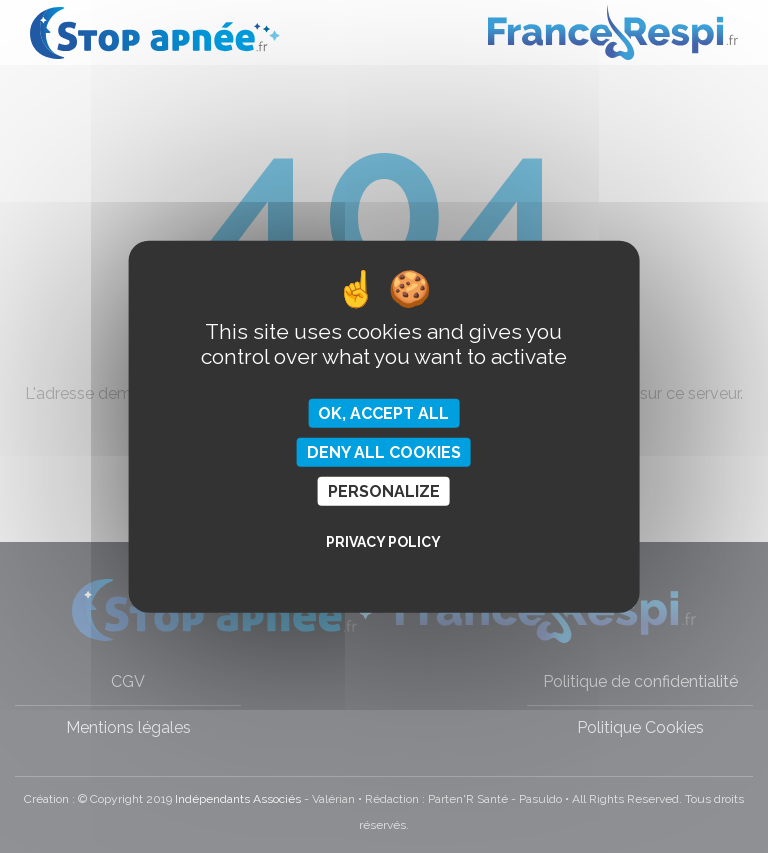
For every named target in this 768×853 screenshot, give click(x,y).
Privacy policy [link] (383, 542)
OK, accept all (383, 412)
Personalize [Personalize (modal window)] (384, 491)
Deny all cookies (384, 451)
